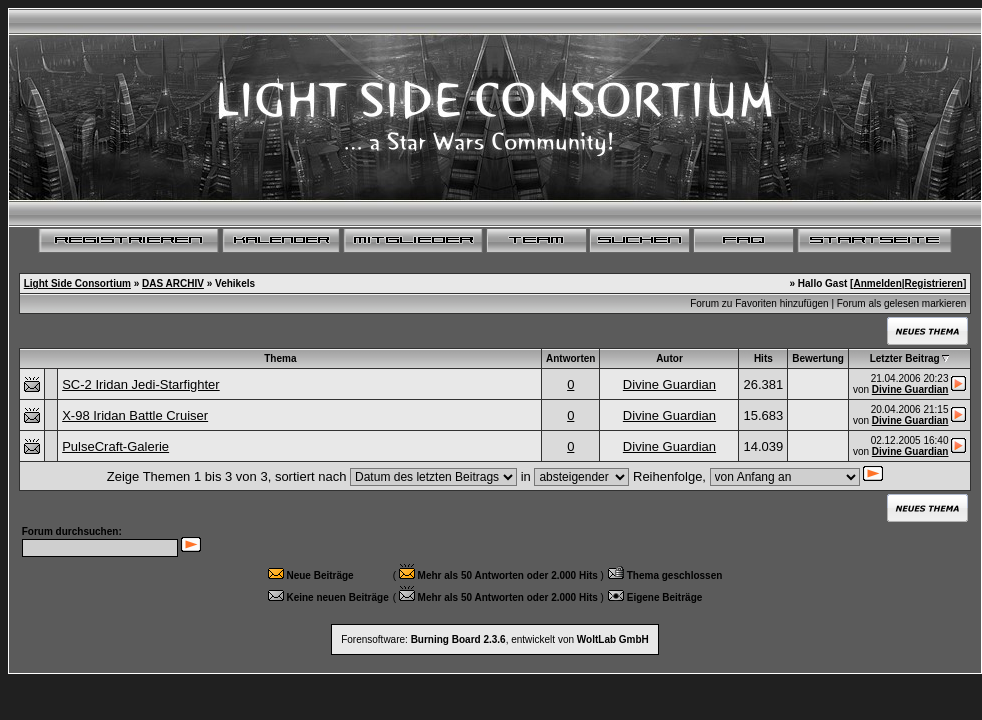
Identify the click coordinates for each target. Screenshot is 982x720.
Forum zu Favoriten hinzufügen (759, 303)
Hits (763, 358)
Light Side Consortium (77, 283)
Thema (280, 358)
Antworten (570, 358)
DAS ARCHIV (173, 283)
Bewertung (818, 358)
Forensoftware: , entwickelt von (495, 639)
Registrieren (934, 283)
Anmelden (877, 283)
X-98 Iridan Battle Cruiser (135, 415)
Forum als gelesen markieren (902, 303)
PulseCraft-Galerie (115, 446)
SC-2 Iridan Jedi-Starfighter (141, 384)
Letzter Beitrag (905, 358)
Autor (669, 358)
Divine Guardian (669, 384)
